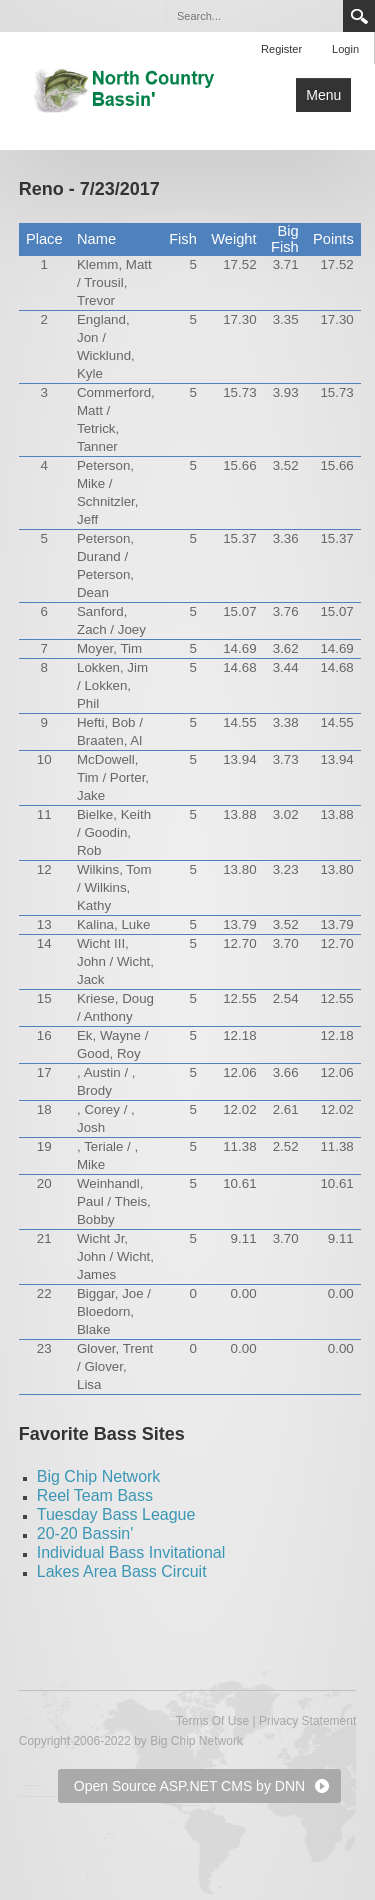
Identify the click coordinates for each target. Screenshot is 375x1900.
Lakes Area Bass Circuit (122, 1571)
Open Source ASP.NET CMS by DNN (189, 1786)
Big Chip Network (99, 1476)
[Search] (254, 16)
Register (281, 49)
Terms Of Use (212, 1721)
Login (345, 49)
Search (359, 16)
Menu (323, 95)
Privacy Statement (307, 1721)
